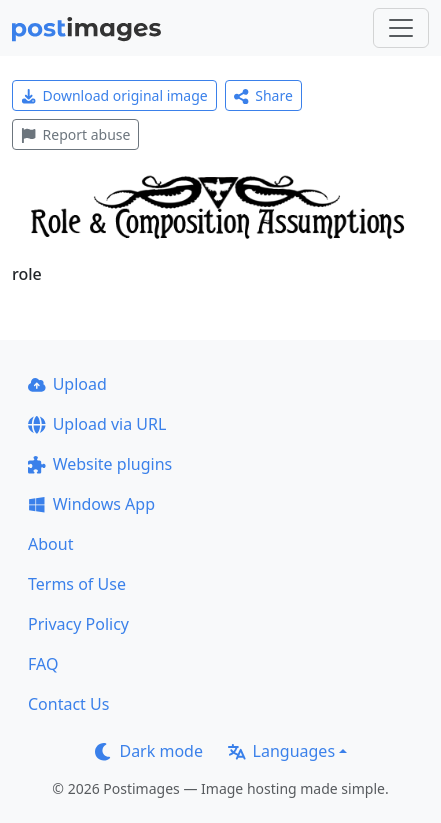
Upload (67, 384)
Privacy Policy (78, 624)
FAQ (43, 664)
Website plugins (100, 464)
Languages (281, 751)
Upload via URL (97, 424)
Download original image (114, 95)
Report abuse (75, 134)
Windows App (91, 504)
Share (263, 95)
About (50, 544)
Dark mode (149, 751)
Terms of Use (77, 584)
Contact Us (68, 704)
